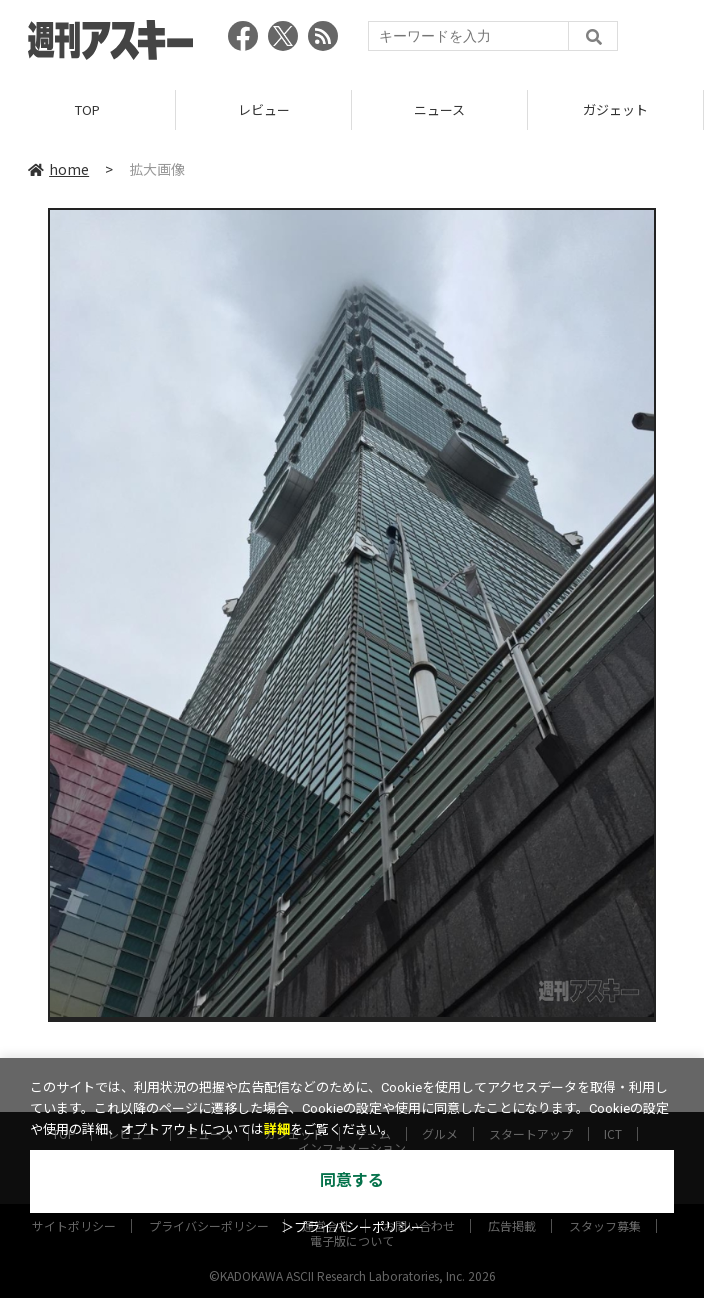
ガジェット (615, 109)
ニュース (439, 109)
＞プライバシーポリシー (352, 1227)
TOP (87, 109)
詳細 (277, 1129)
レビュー (264, 109)
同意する (352, 1180)
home (58, 169)
